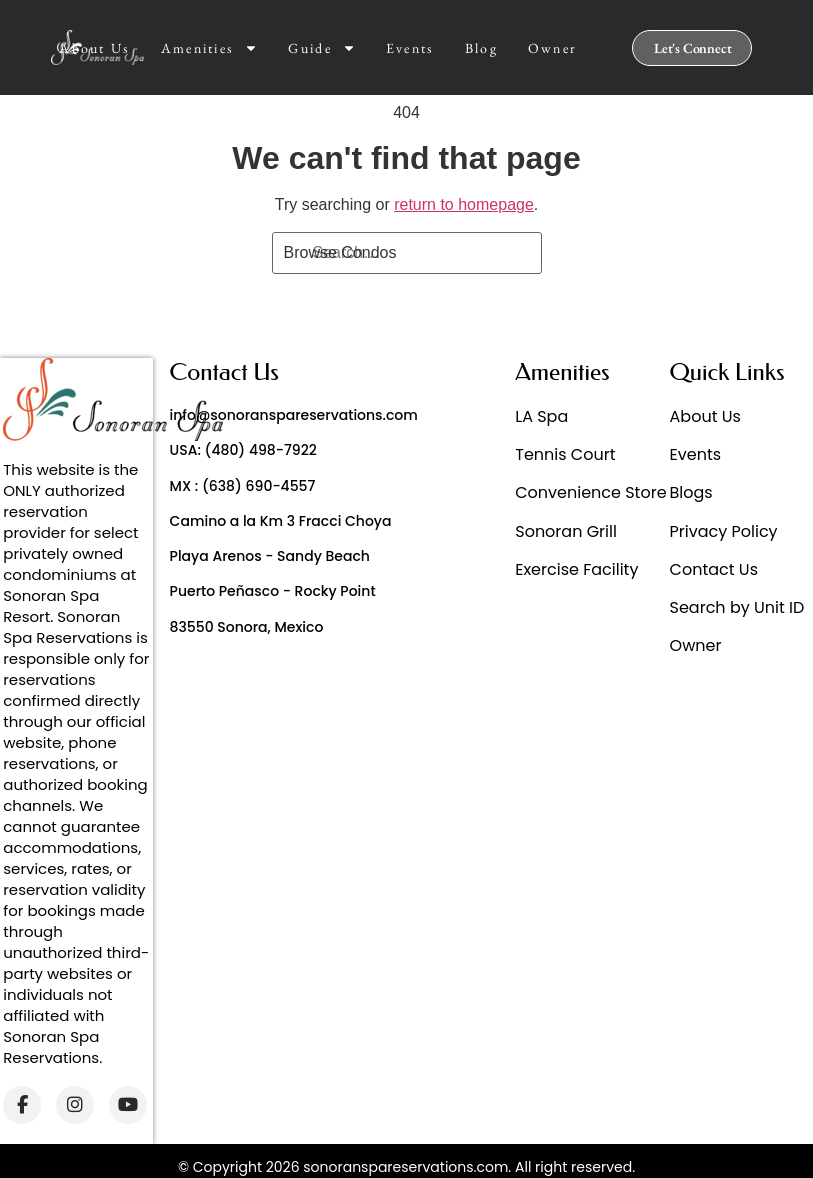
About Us (94, 48)
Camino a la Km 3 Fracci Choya (281, 521)
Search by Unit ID (737, 607)
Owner (553, 48)
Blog (481, 48)
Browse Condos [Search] (340, 252)
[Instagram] (75, 1105)
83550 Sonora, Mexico (247, 627)
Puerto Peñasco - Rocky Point (273, 591)
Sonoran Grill (566, 531)
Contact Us (714, 569)
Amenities (210, 48)
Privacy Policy (724, 531)
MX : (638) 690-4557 (243, 486)
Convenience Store (590, 492)
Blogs (691, 492)
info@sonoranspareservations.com (294, 415)
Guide (322, 48)
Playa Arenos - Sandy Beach (270, 556)
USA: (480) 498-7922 (243, 450)
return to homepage (464, 204)
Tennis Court (565, 454)
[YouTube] (128, 1105)
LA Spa (541, 416)
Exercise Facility (576, 569)
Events (410, 48)
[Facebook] (22, 1105)
